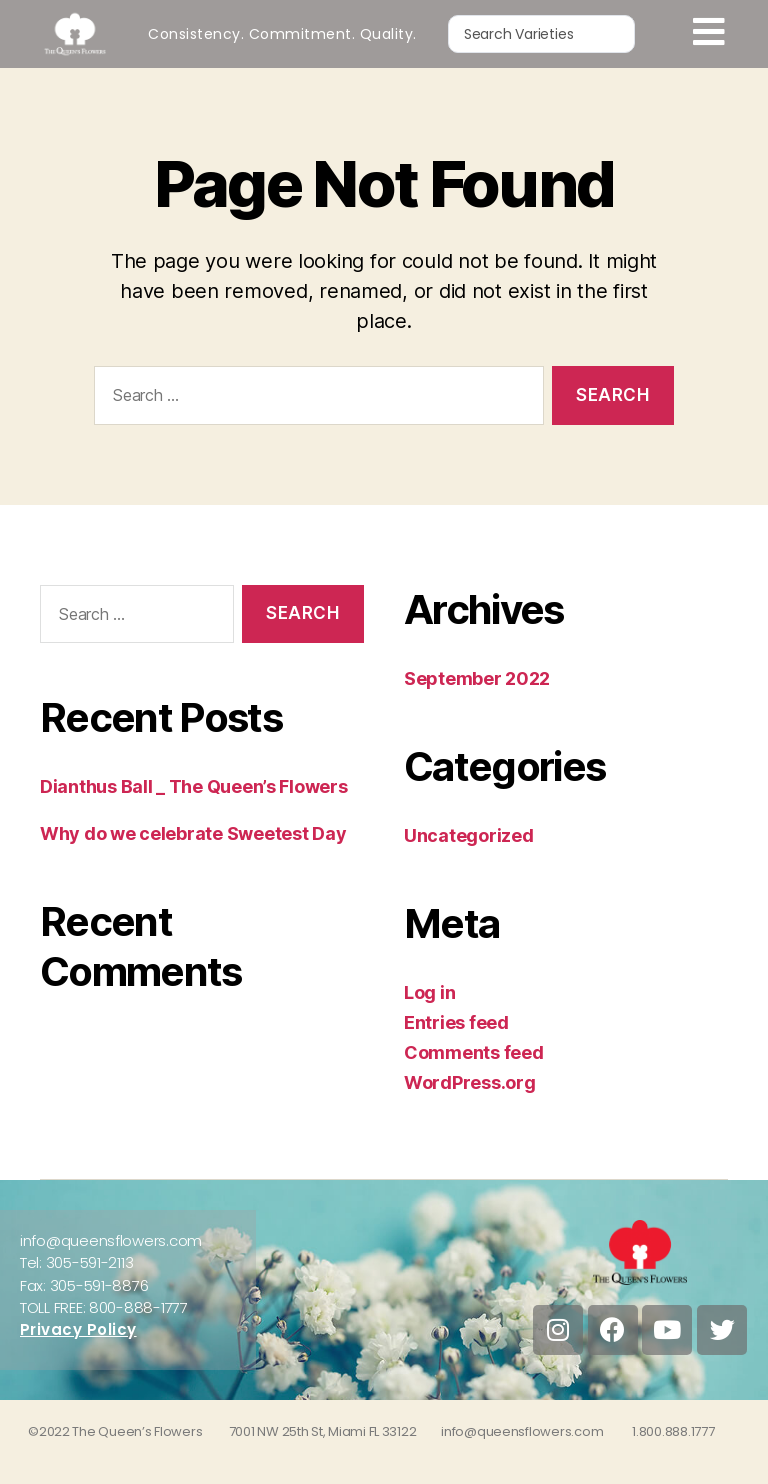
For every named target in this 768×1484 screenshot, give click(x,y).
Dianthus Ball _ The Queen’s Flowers (194, 786)
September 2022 (477, 678)
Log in (429, 992)
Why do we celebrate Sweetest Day (193, 833)
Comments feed (474, 1052)
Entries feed (456, 1022)
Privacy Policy (78, 1329)
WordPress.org (470, 1082)
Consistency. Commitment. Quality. (282, 34)
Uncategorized (469, 835)
